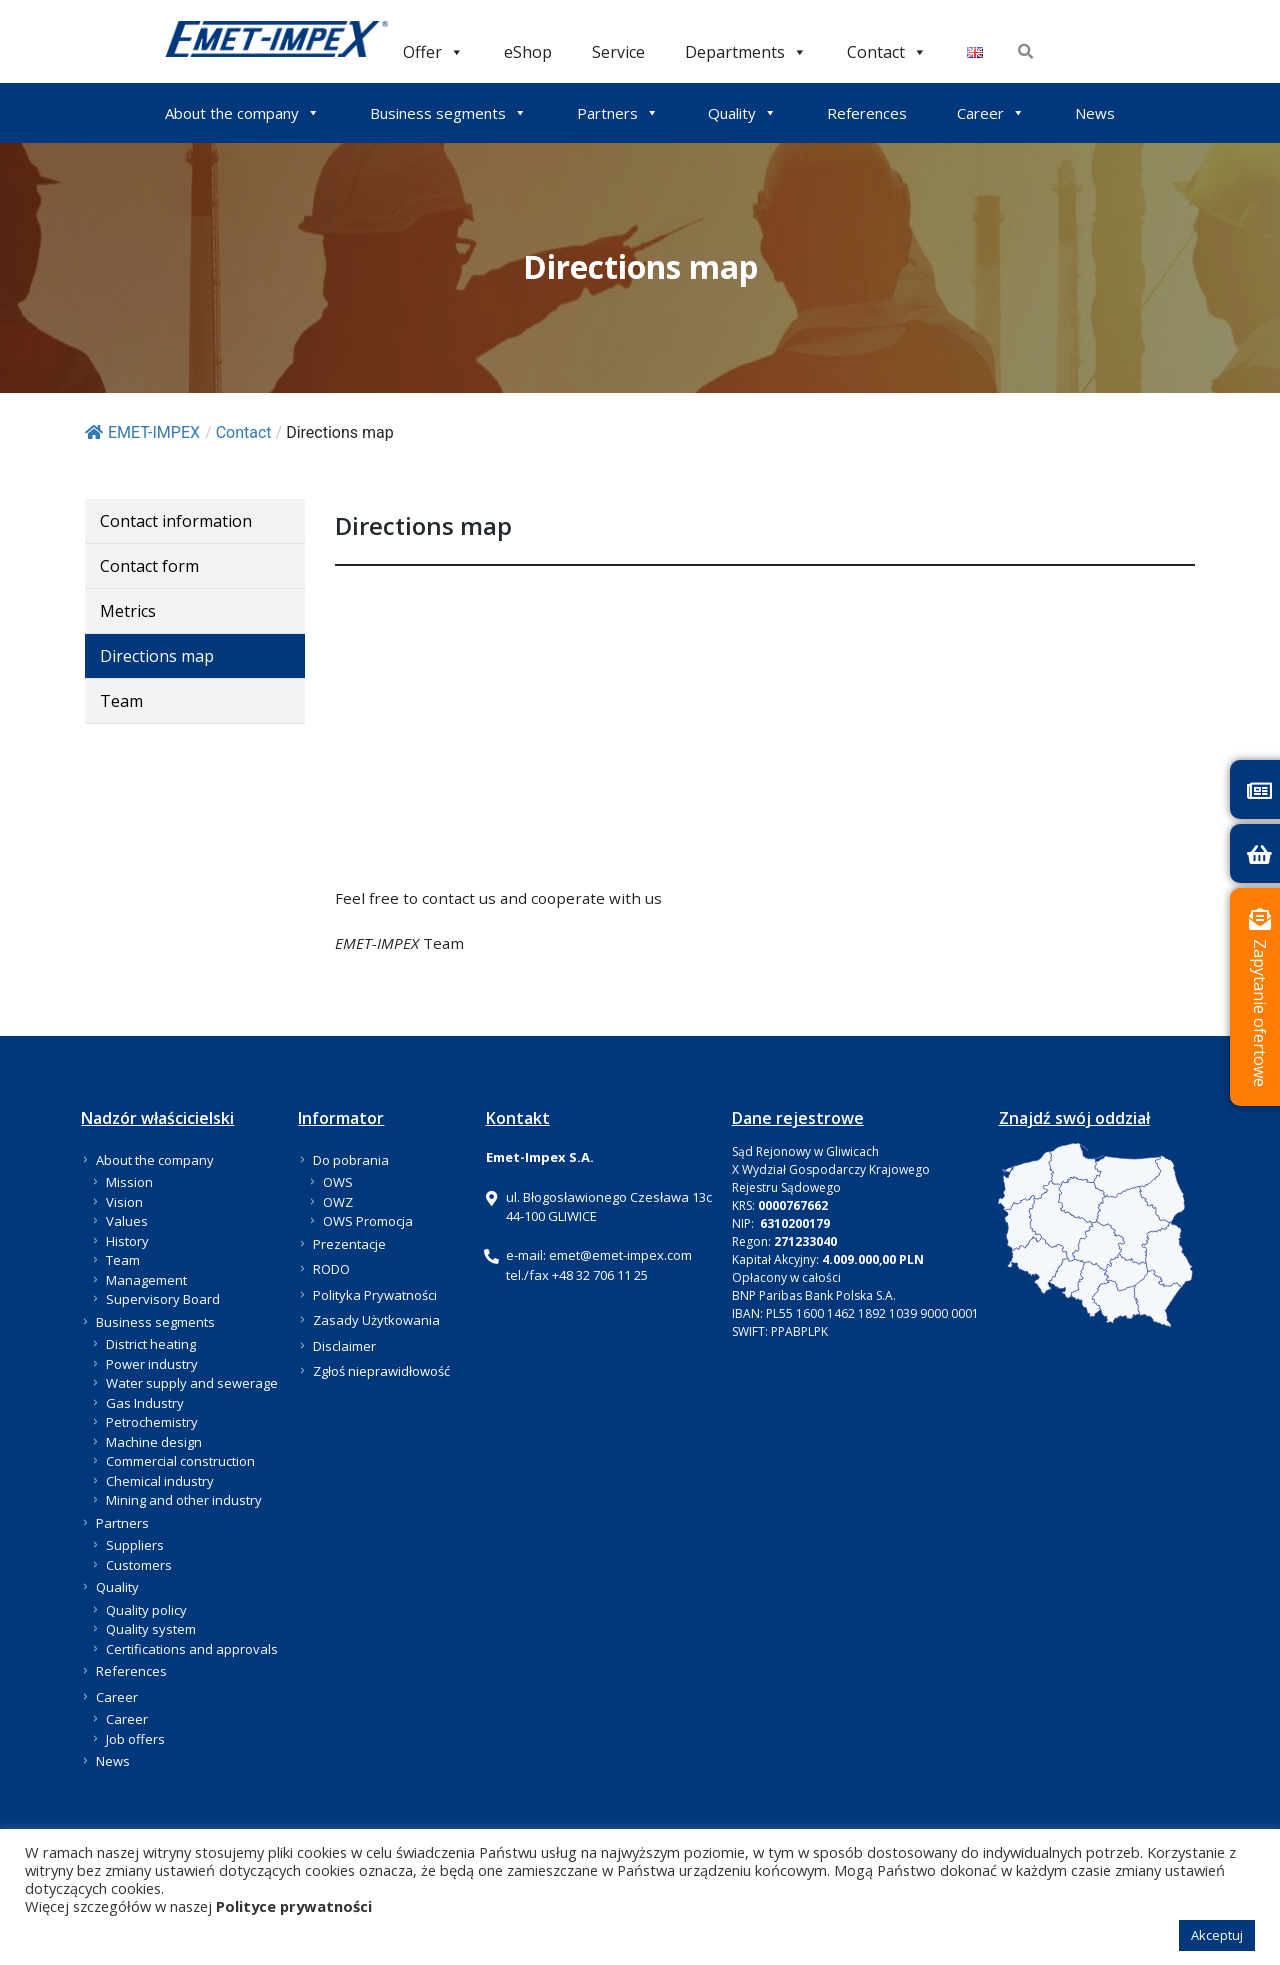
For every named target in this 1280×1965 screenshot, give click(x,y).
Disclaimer (344, 1346)
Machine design (154, 1442)
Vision (124, 1202)
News (1095, 113)
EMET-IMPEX (142, 432)
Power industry (152, 1364)
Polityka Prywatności (375, 1295)
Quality (742, 113)
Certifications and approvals (192, 1649)
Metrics (128, 611)
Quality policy (146, 1610)
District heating (151, 1344)
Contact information (176, 521)
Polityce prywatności (294, 1906)
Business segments (448, 113)
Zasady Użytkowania (376, 1320)
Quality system (151, 1629)
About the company (242, 113)
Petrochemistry (152, 1422)
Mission (129, 1182)
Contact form (149, 566)
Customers (139, 1565)
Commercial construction (180, 1461)
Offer (433, 51)
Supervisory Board (163, 1299)
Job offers (135, 1739)
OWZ (338, 1202)
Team (121, 701)
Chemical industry (160, 1481)
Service (618, 51)
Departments (746, 51)
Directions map (157, 656)
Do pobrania (351, 1160)
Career (991, 113)
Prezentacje (349, 1244)
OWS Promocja (368, 1221)
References (867, 113)
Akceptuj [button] (1217, 1935)
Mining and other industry (184, 1500)
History (127, 1241)
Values (127, 1221)
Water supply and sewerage (192, 1383)
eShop (528, 51)
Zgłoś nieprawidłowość (381, 1371)
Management (146, 1280)
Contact (887, 51)
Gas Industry (145, 1403)
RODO (331, 1269)
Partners (618, 113)
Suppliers (135, 1545)
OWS (338, 1182)
